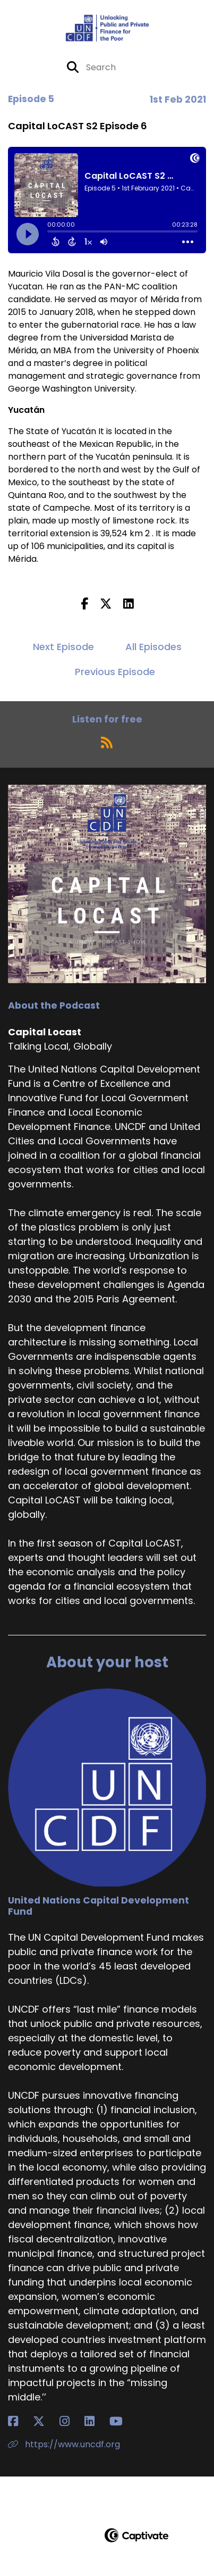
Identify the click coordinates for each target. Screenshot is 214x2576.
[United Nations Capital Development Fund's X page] (45, 2421)
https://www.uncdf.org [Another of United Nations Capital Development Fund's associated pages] (64, 2444)
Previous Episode (115, 671)
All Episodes (153, 646)
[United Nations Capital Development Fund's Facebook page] (19, 2421)
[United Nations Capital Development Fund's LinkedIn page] (95, 2421)
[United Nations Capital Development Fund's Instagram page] (70, 2421)
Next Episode (63, 646)
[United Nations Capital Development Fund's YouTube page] (122, 2421)
